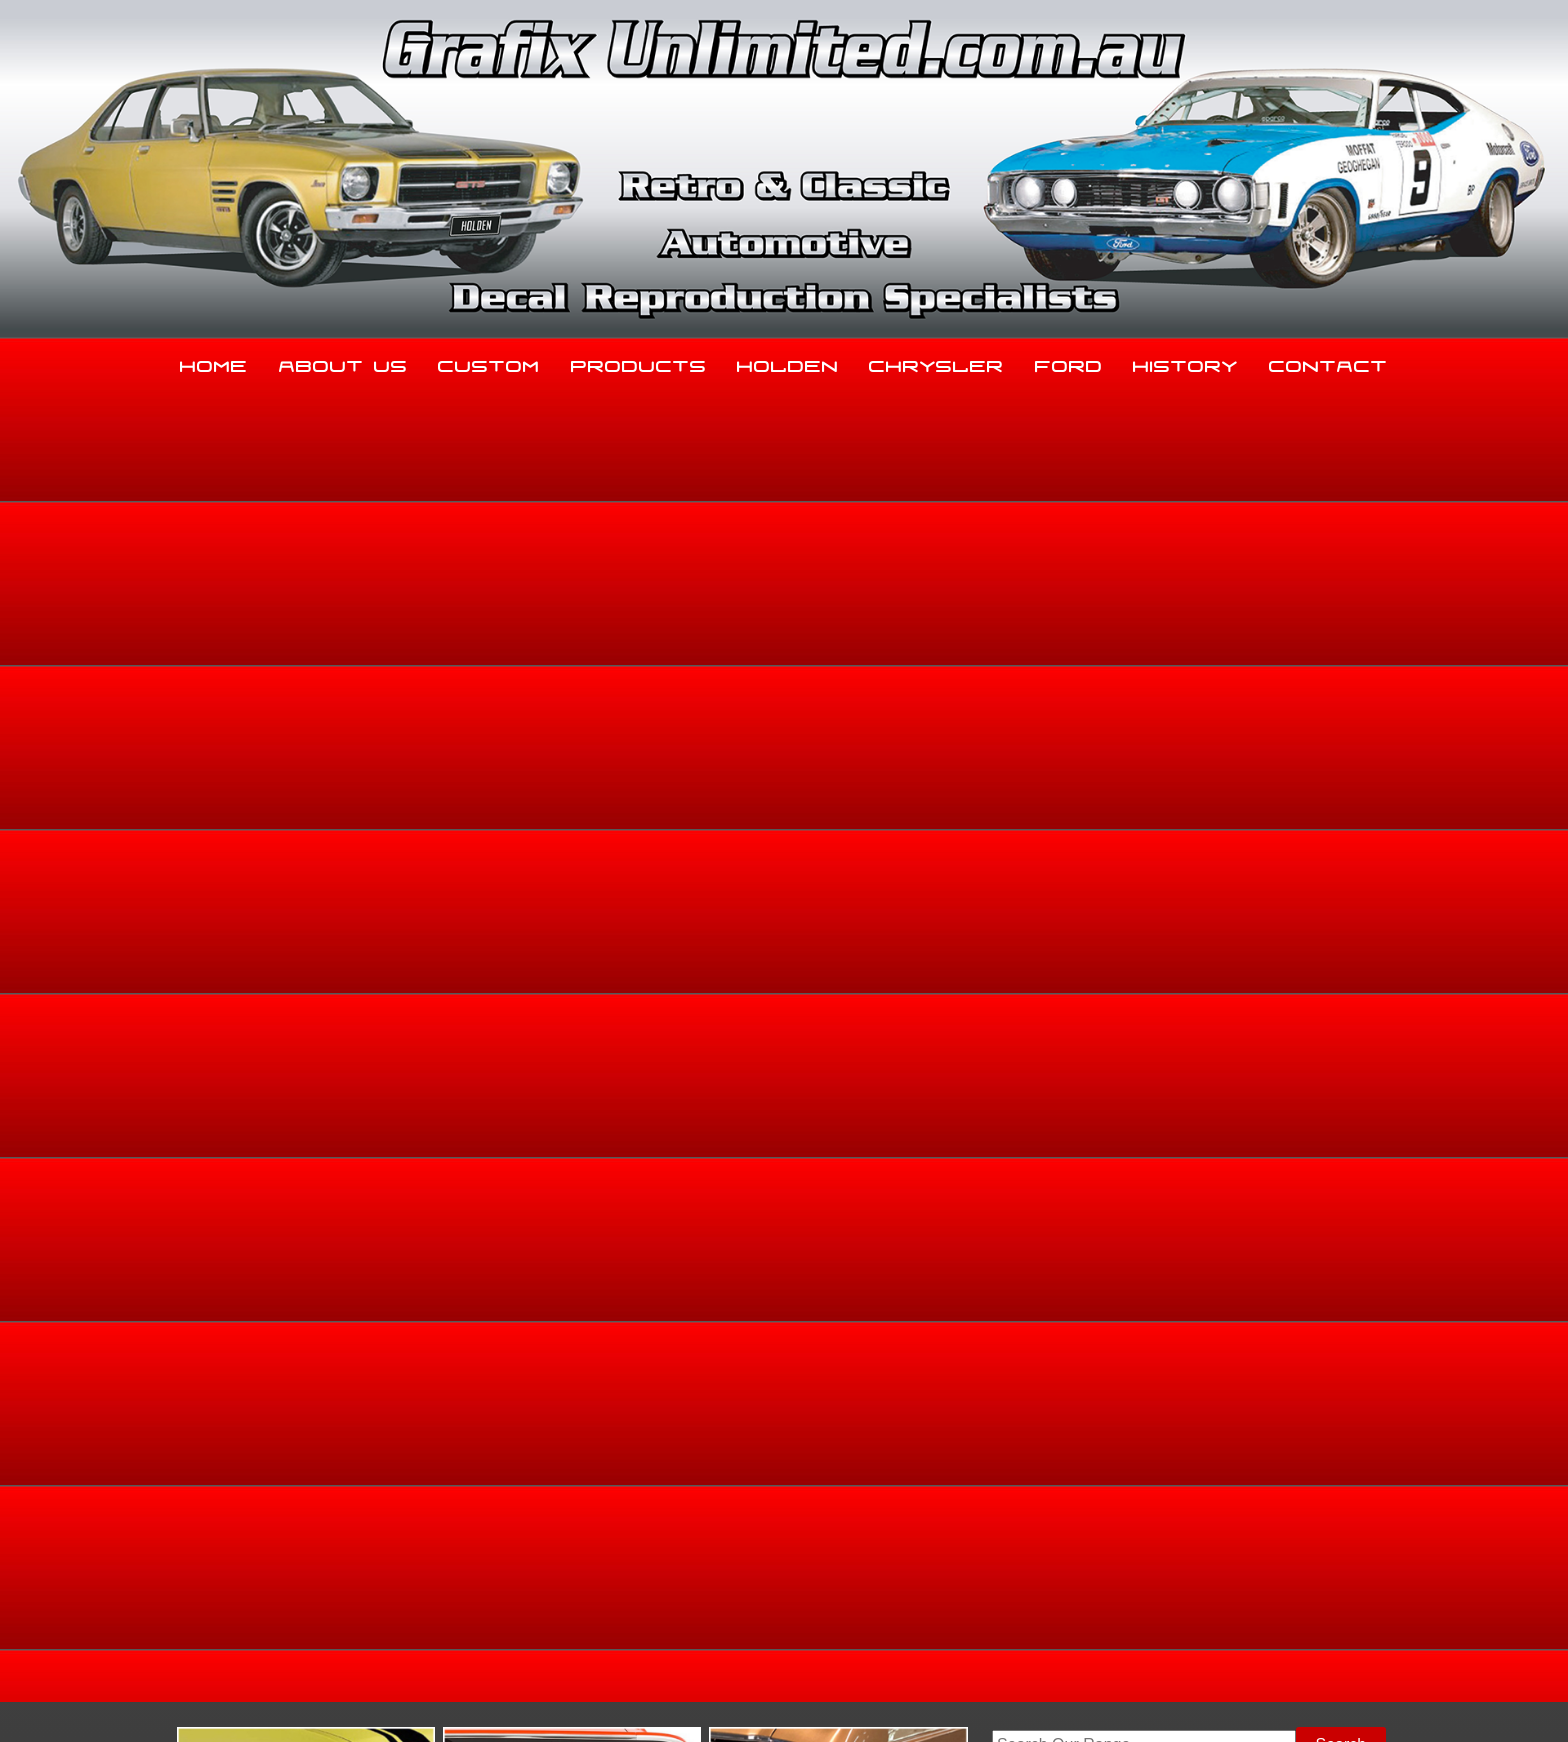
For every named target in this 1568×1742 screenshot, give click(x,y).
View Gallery (869, 576)
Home (214, 362)
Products (639, 362)
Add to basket (955, 939)
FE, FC (1348, 725)
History (1185, 362)
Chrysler (936, 362)
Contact (1328, 362)
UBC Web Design (795, 1703)
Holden (788, 362)
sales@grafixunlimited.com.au (341, 1589)
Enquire (955, 984)
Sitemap (259, 1703)
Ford (1069, 362)
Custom (489, 362)
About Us (343, 362)
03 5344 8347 (283, 1539)
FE (1387, 725)
